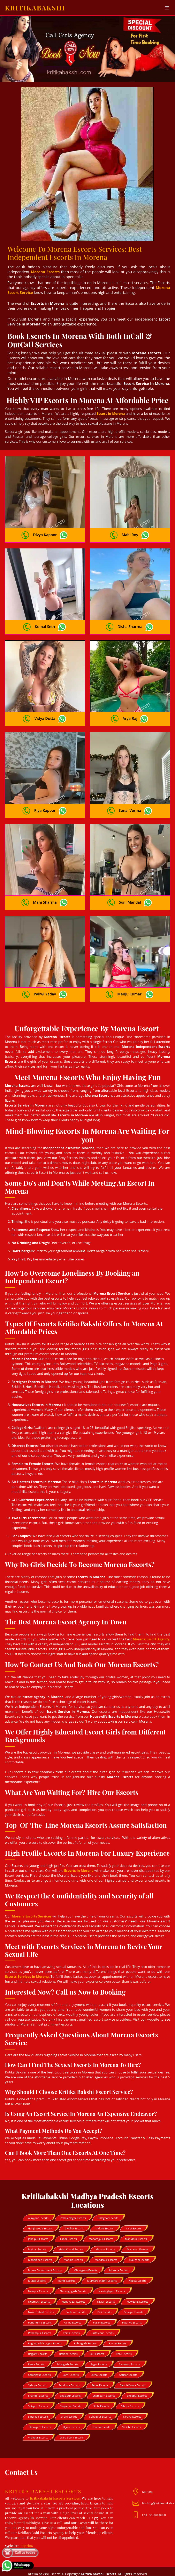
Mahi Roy (130, 526)
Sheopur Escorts (137, 2348)
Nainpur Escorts (38, 2244)
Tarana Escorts (132, 2369)
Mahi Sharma (45, 862)
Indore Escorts (105, 2181)
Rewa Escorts (36, 2317)
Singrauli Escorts (38, 2369)
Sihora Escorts (130, 2359)
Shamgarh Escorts (104, 2348)
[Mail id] (137, 2467)
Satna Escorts (99, 2327)
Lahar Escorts (68, 2192)
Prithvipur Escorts (103, 2286)
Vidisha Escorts (131, 2380)
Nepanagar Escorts (73, 2254)
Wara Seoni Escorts (72, 2390)
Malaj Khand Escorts (71, 2202)
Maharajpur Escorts (101, 2192)
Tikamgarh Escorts (39, 2380)
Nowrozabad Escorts (41, 2265)
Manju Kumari (130, 946)
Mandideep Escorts (40, 2212)
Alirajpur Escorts (38, 2171)
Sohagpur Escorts (100, 2369)
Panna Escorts (72, 2275)
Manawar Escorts (137, 2202)
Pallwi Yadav (45, 946)
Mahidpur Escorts (136, 2192)
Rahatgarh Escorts (85, 2296)
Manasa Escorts (105, 2202)
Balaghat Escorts (108, 2171)
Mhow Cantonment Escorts (45, 2223)
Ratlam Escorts (68, 2307)
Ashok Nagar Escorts (73, 2171)
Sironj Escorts (69, 2369)
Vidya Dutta (45, 694)
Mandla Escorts (73, 2212)
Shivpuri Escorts (38, 2359)
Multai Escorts (37, 2233)
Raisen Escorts (117, 2296)
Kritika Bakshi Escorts (95, 2533)
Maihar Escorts (37, 2202)
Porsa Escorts (71, 2286)
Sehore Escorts (37, 2338)
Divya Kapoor (45, 526)
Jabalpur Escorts (38, 2192)
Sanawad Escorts (129, 2317)
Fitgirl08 (26, 2498)
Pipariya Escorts (132, 2275)
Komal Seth (45, 610)
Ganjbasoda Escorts (40, 2181)
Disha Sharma (129, 610)
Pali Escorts (104, 2265)
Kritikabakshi (35, 7)
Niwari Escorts (106, 2254)
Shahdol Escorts (38, 2348)
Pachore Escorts (75, 2265)
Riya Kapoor (44, 778)
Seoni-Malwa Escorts (132, 2338)
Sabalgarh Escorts (67, 2317)
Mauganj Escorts (139, 2212)
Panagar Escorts (133, 2265)
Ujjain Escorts (71, 2380)
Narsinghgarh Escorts (73, 2244)
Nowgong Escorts (137, 2254)
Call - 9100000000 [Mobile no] (154, 2468)
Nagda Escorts (137, 2233)
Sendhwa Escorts (69, 2338)
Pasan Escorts (101, 2275)
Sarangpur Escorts (39, 2327)
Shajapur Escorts (70, 2348)
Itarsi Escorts (133, 2181)
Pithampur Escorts (39, 2286)
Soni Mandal (130, 862)
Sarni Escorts (71, 2327)
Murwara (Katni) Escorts (102, 2233)
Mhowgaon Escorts (85, 2223)
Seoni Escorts (100, 2338)
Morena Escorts (119, 2223)
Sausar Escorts (128, 2327)
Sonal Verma (130, 778)
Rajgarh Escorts (37, 2307)
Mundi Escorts (66, 2233)
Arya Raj (130, 694)
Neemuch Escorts (39, 2254)
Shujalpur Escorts (71, 2359)
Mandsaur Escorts (106, 2212)
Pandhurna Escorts (40, 2275)
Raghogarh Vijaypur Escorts (45, 2296)
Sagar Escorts (98, 2317)
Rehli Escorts (124, 2307)
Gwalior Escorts (74, 2181)
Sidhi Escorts (101, 2359)
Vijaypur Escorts (38, 2390)
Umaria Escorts (101, 2380)
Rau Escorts (97, 2307)
